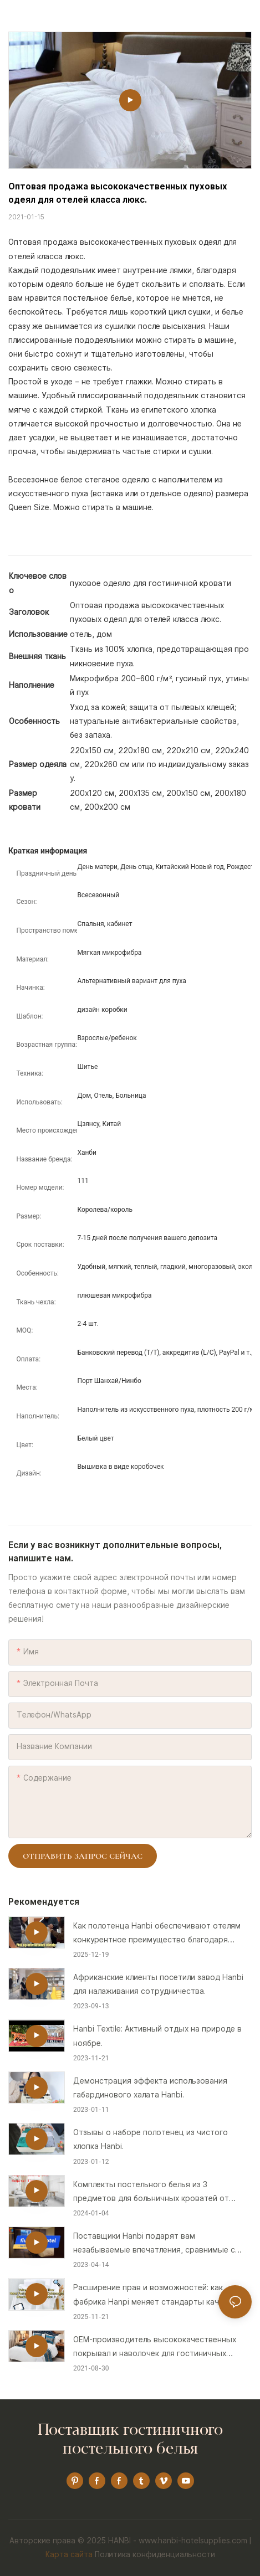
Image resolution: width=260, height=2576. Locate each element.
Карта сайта (69, 2554)
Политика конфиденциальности (155, 2554)
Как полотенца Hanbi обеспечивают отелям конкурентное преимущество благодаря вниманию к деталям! (157, 1934)
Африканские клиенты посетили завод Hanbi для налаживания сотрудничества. (158, 1984)
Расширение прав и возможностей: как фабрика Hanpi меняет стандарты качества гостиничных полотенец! (157, 2295)
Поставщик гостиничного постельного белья (130, 2440)
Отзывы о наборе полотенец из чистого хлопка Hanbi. (150, 2139)
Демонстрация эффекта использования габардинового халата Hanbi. (150, 2087)
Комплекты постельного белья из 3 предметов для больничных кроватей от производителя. (151, 2192)
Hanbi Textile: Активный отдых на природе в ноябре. (157, 2035)
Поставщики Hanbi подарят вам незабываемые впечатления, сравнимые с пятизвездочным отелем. (154, 2244)
